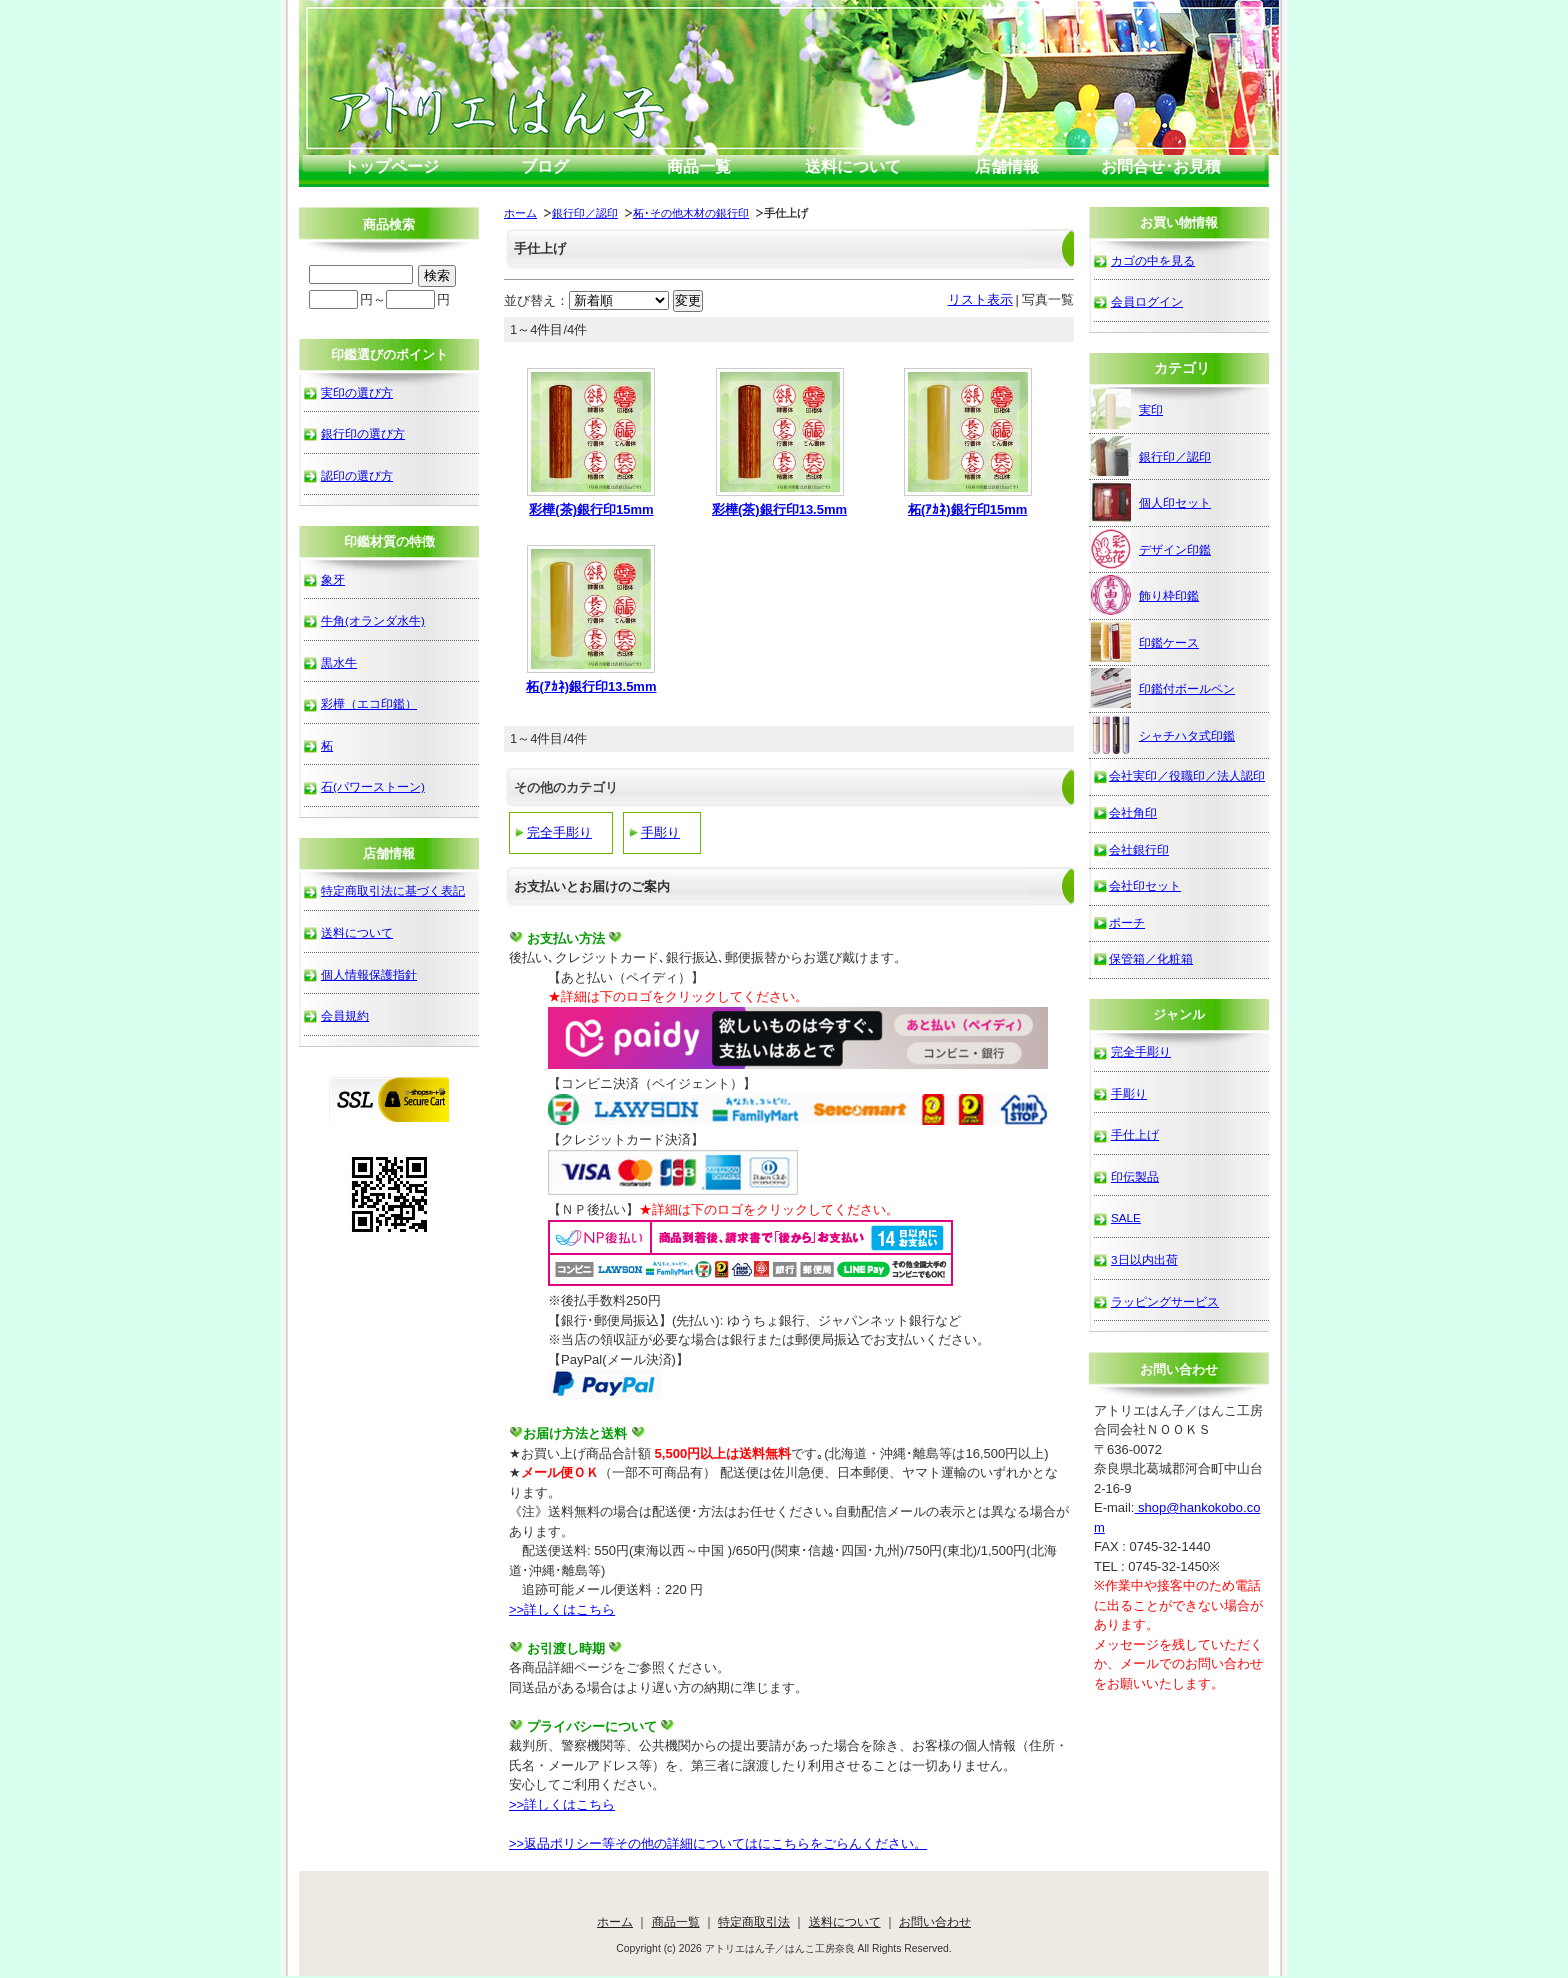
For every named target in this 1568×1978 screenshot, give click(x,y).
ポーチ (1127, 922)
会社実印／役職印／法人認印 (1187, 775)
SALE (1126, 1217)
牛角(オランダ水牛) (373, 620)
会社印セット (1145, 885)
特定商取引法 (754, 1921)
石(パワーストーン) (373, 786)
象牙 (333, 579)
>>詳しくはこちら (562, 1609)
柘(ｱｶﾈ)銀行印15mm (967, 509)
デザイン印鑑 (1151, 549)
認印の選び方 (357, 475)
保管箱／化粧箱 (1151, 958)
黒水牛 (339, 662)
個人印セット (1151, 502)
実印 (1127, 409)
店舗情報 (1007, 166)
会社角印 (1133, 812)
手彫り (660, 832)
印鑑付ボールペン (1163, 688)
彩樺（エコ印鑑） (369, 703)
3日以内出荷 (1144, 1259)
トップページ (391, 166)
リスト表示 (980, 299)
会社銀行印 (1139, 849)
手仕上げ (1135, 1134)
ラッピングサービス (1165, 1301)
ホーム (520, 213)
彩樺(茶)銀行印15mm (591, 509)
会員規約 (345, 1015)
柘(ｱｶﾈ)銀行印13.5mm (591, 686)
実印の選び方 (357, 392)
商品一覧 (699, 166)
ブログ (545, 166)
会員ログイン (1147, 301)
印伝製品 (1135, 1176)
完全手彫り (559, 832)
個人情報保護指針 (369, 974)
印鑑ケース (1145, 642)
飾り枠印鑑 (1145, 595)
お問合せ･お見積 (1161, 166)
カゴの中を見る (1153, 260)
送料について (853, 166)
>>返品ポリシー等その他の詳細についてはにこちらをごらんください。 (718, 1843)
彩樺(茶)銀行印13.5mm (779, 509)
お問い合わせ (935, 1921)
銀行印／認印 (585, 213)
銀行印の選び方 (363, 433)
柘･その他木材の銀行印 (691, 213)
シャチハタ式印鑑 (1163, 735)
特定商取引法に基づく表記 (393, 890)
